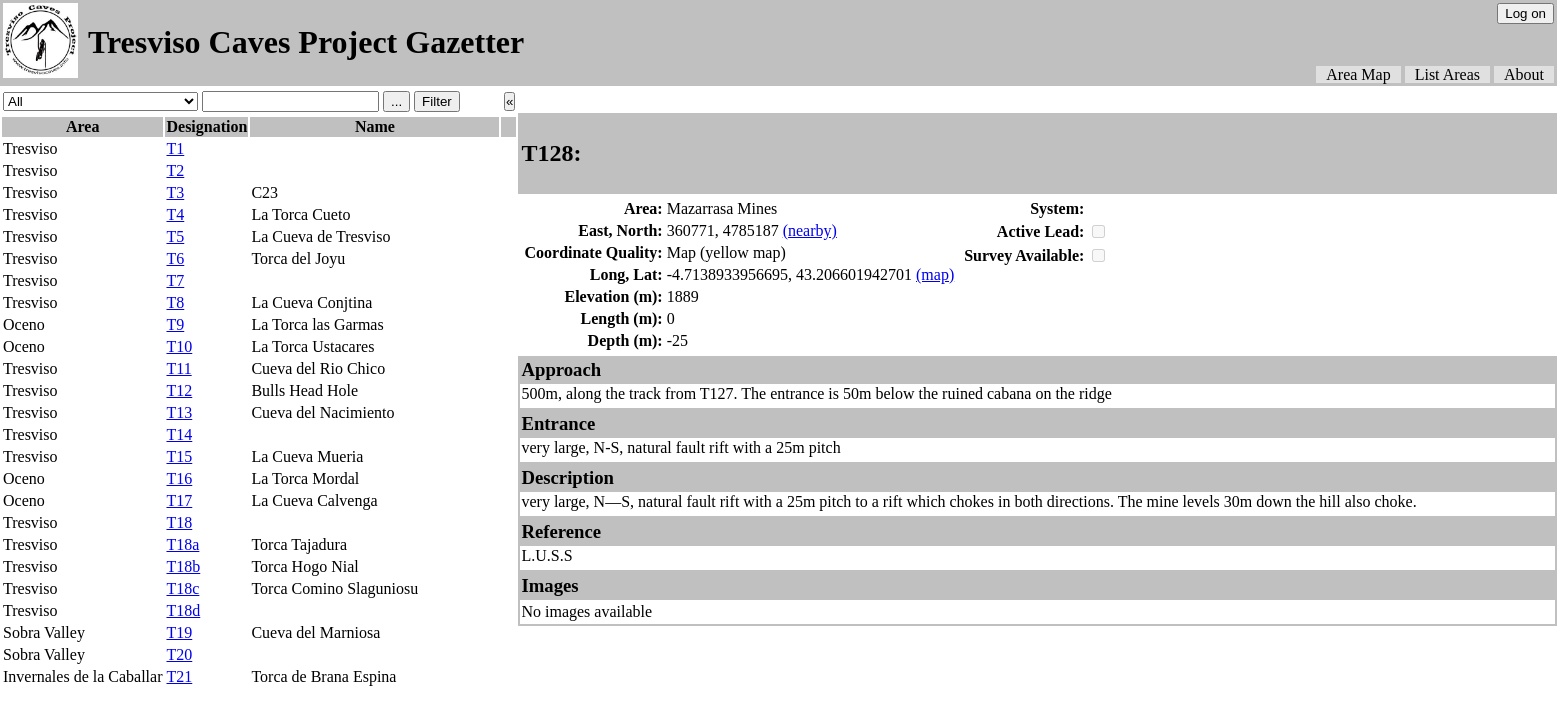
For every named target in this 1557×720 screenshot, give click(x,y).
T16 (179, 478)
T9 (175, 324)
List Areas (1447, 74)
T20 (179, 654)
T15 (179, 456)
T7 (175, 280)
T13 (179, 412)
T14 (179, 434)
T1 (175, 148)
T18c (182, 588)
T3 (175, 192)
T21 (179, 676)
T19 (179, 632)
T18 (179, 522)
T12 (179, 390)
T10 (179, 346)
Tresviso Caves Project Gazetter (306, 42)
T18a (182, 544)
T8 (175, 302)
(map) (935, 274)
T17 (179, 500)
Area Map (1358, 74)
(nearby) (810, 230)
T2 (175, 170)
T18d (183, 610)
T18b (183, 566)
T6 (175, 258)
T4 (175, 214)
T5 (175, 236)
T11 (178, 368)
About (1524, 74)
